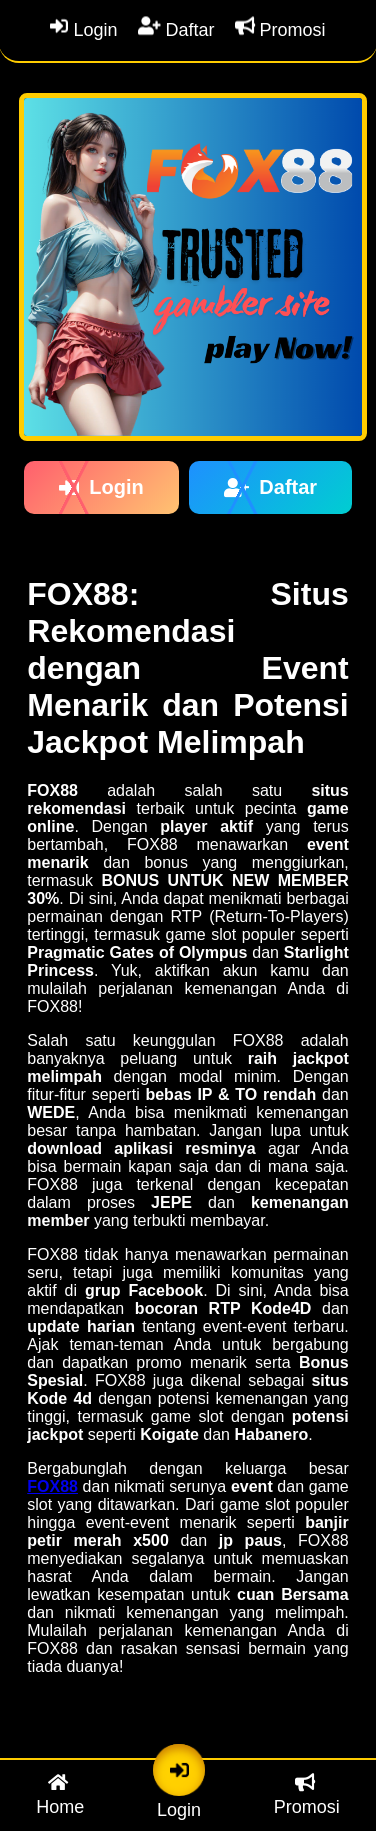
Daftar (176, 30)
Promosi (280, 30)
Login (83, 30)
